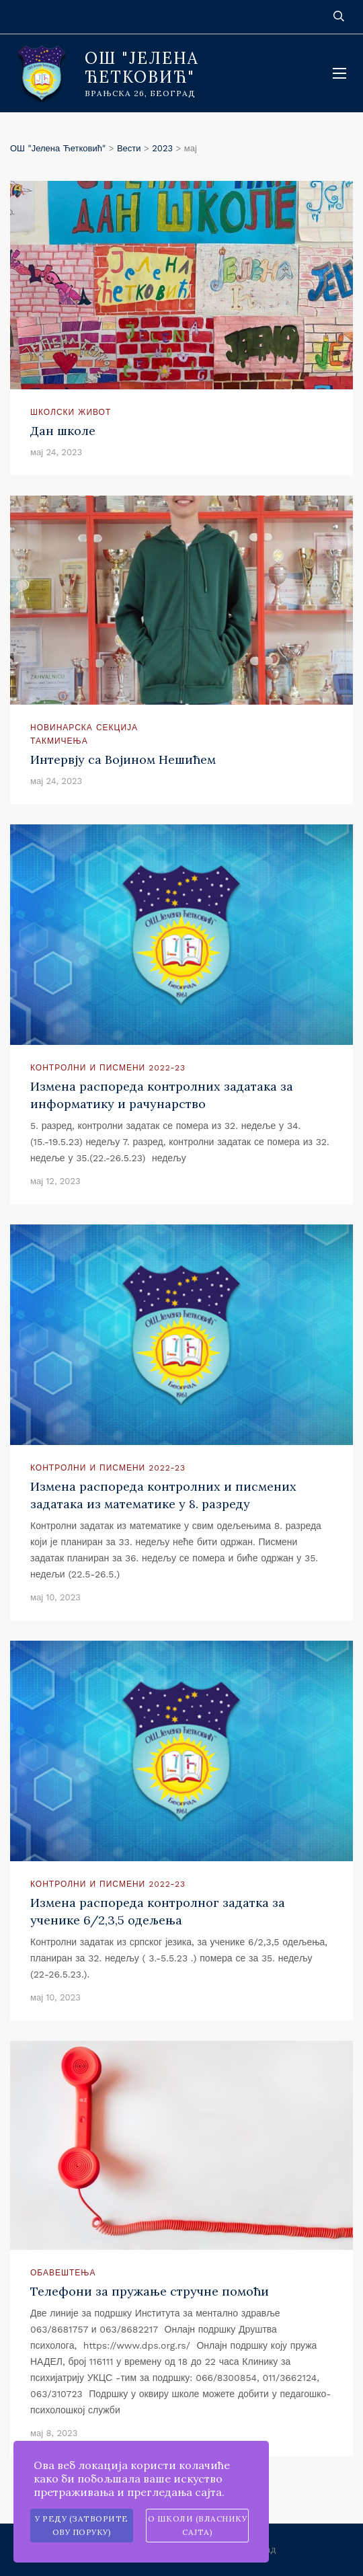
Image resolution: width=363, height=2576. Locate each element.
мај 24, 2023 (56, 452)
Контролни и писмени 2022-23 (108, 1067)
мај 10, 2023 (55, 1597)
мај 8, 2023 (53, 2433)
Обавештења (62, 2272)
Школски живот (70, 412)
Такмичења (59, 741)
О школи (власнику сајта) (197, 2525)
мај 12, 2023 (55, 1181)
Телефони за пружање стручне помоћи (149, 2291)
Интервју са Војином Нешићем (123, 759)
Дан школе (62, 430)
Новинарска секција (84, 727)
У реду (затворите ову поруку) (81, 2525)
